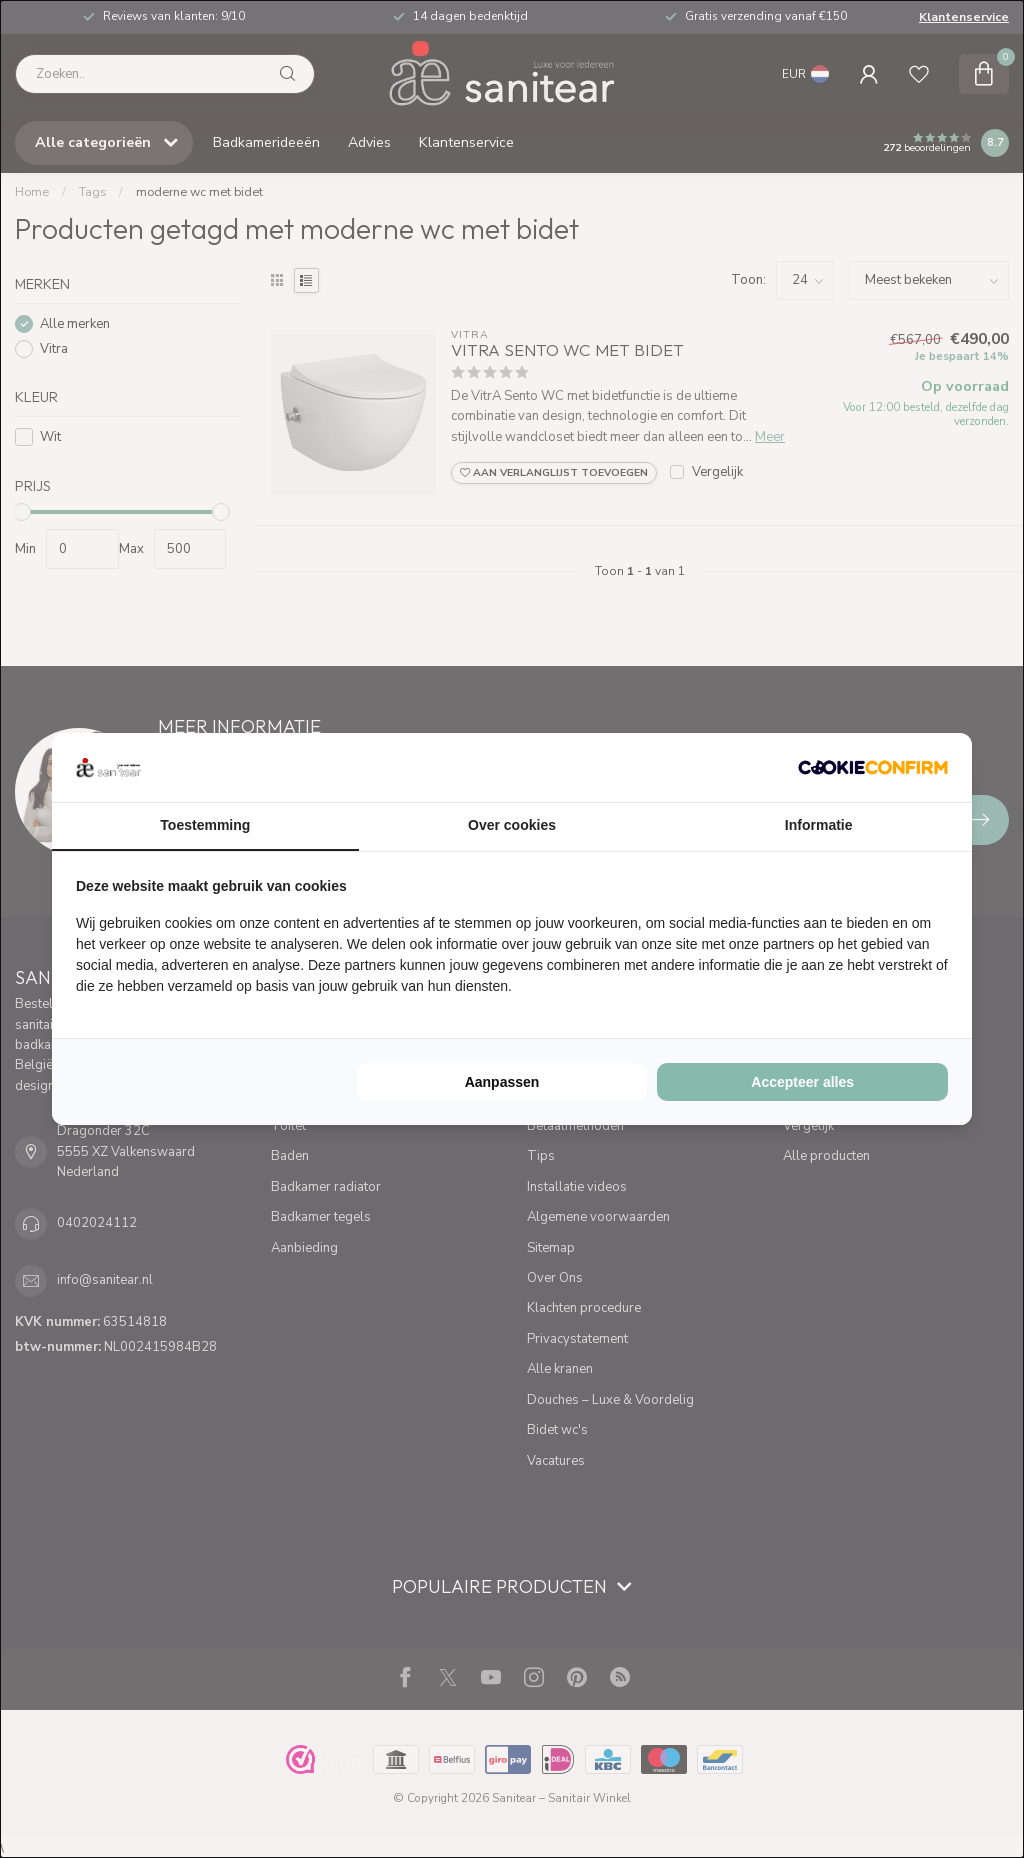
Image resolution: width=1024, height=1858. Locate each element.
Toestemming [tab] (205, 825)
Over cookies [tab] (512, 825)
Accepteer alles (802, 1082)
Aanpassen (502, 1082)
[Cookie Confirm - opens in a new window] (873, 767)
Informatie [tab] (819, 825)
